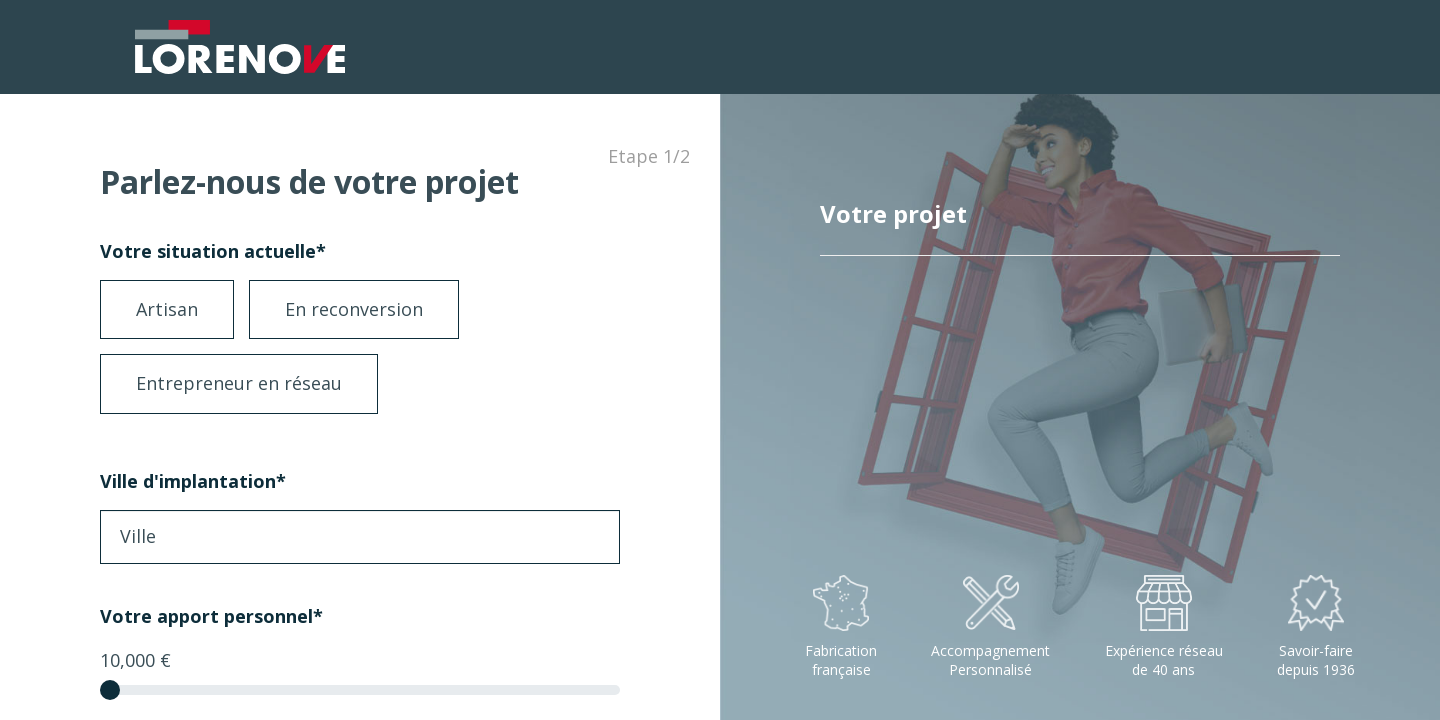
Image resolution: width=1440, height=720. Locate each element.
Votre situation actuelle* (213, 251)
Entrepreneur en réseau (239, 383)
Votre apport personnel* (211, 616)
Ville (138, 536)
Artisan (167, 309)
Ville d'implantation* (193, 481)
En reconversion (354, 309)
